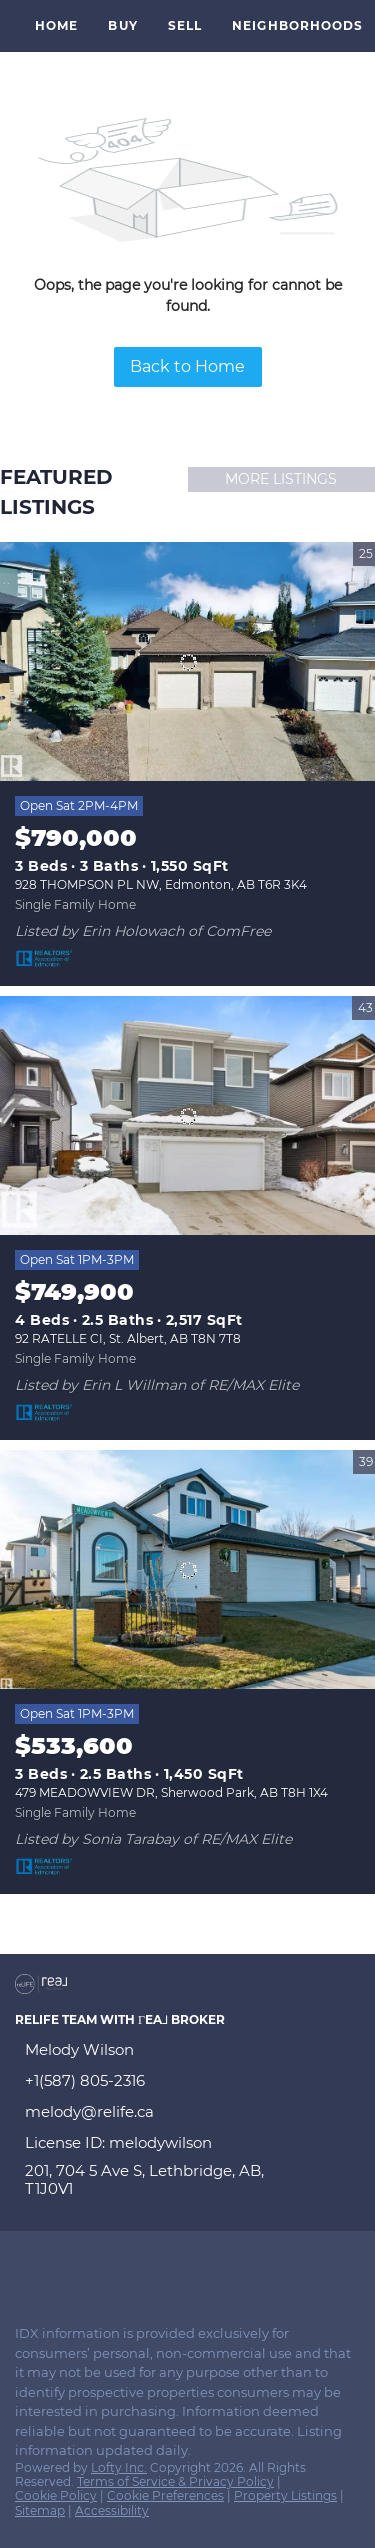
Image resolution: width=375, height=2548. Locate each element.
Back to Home (187, 366)
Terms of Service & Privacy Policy (175, 2481)
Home (56, 25)
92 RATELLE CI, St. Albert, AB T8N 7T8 (128, 1338)
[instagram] (104, 2266)
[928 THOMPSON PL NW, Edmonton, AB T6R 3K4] (187, 662)
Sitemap (40, 2510)
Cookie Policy (56, 2495)
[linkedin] (64, 2266)
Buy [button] (122, 25)
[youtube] (144, 2266)
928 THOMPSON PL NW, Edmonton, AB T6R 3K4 (161, 884)
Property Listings (285, 2495)
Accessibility (112, 2510)
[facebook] (24, 2266)
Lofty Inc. (119, 2467)
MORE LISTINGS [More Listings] (281, 479)
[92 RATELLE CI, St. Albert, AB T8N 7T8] (187, 1116)
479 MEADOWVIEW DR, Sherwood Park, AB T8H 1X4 (171, 1792)
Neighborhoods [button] (297, 25)
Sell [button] (185, 25)
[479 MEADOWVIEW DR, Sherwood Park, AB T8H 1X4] (187, 1570)
